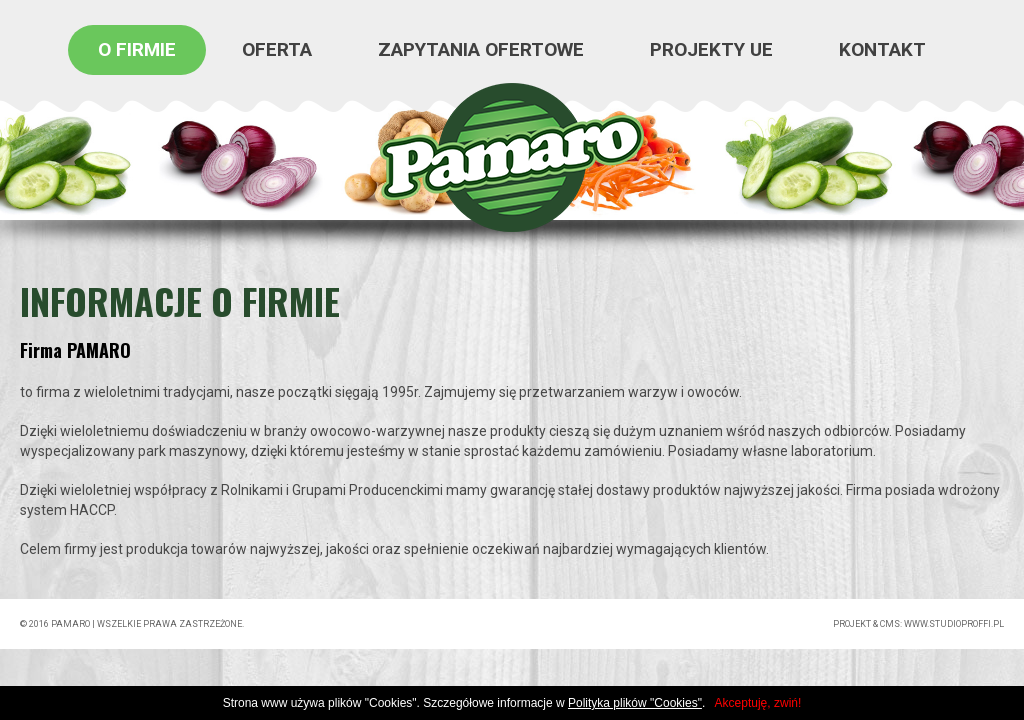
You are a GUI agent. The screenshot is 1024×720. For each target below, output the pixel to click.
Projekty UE (711, 49)
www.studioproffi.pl (954, 624)
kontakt (882, 49)
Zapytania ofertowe (481, 49)
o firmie (137, 49)
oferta (277, 49)
